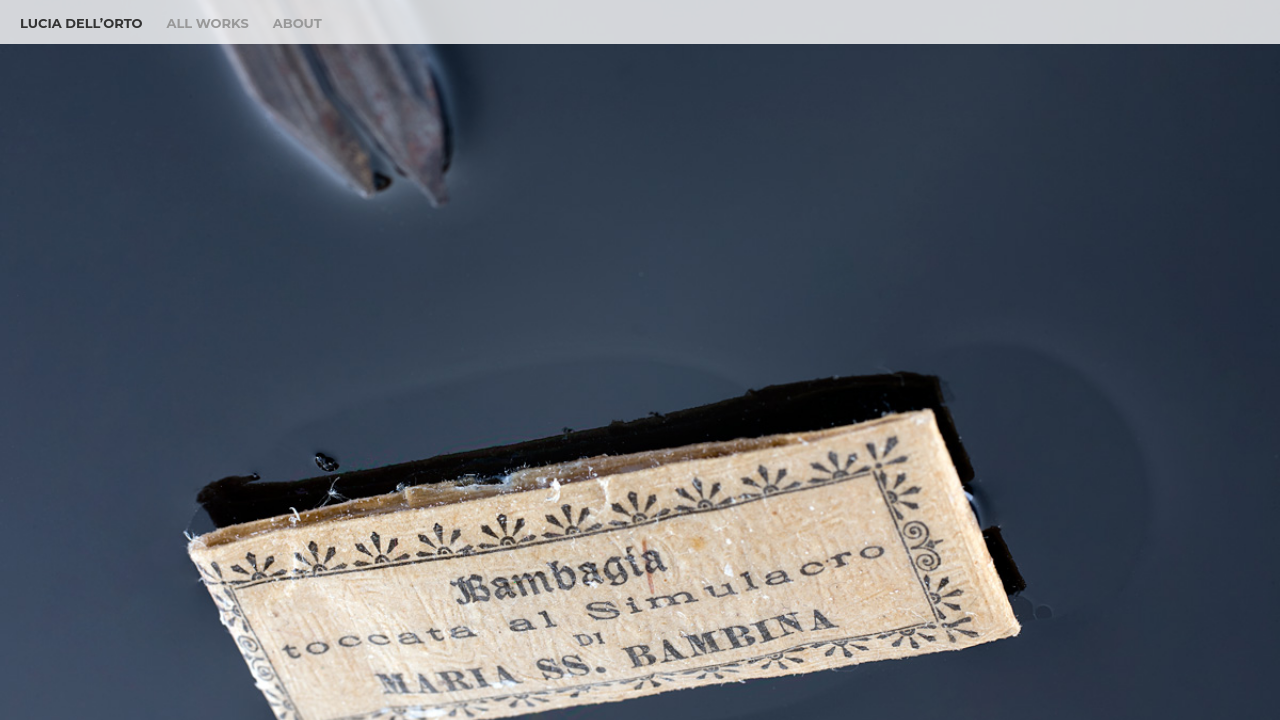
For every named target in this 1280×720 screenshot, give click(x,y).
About (297, 23)
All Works (207, 23)
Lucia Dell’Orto (81, 23)
